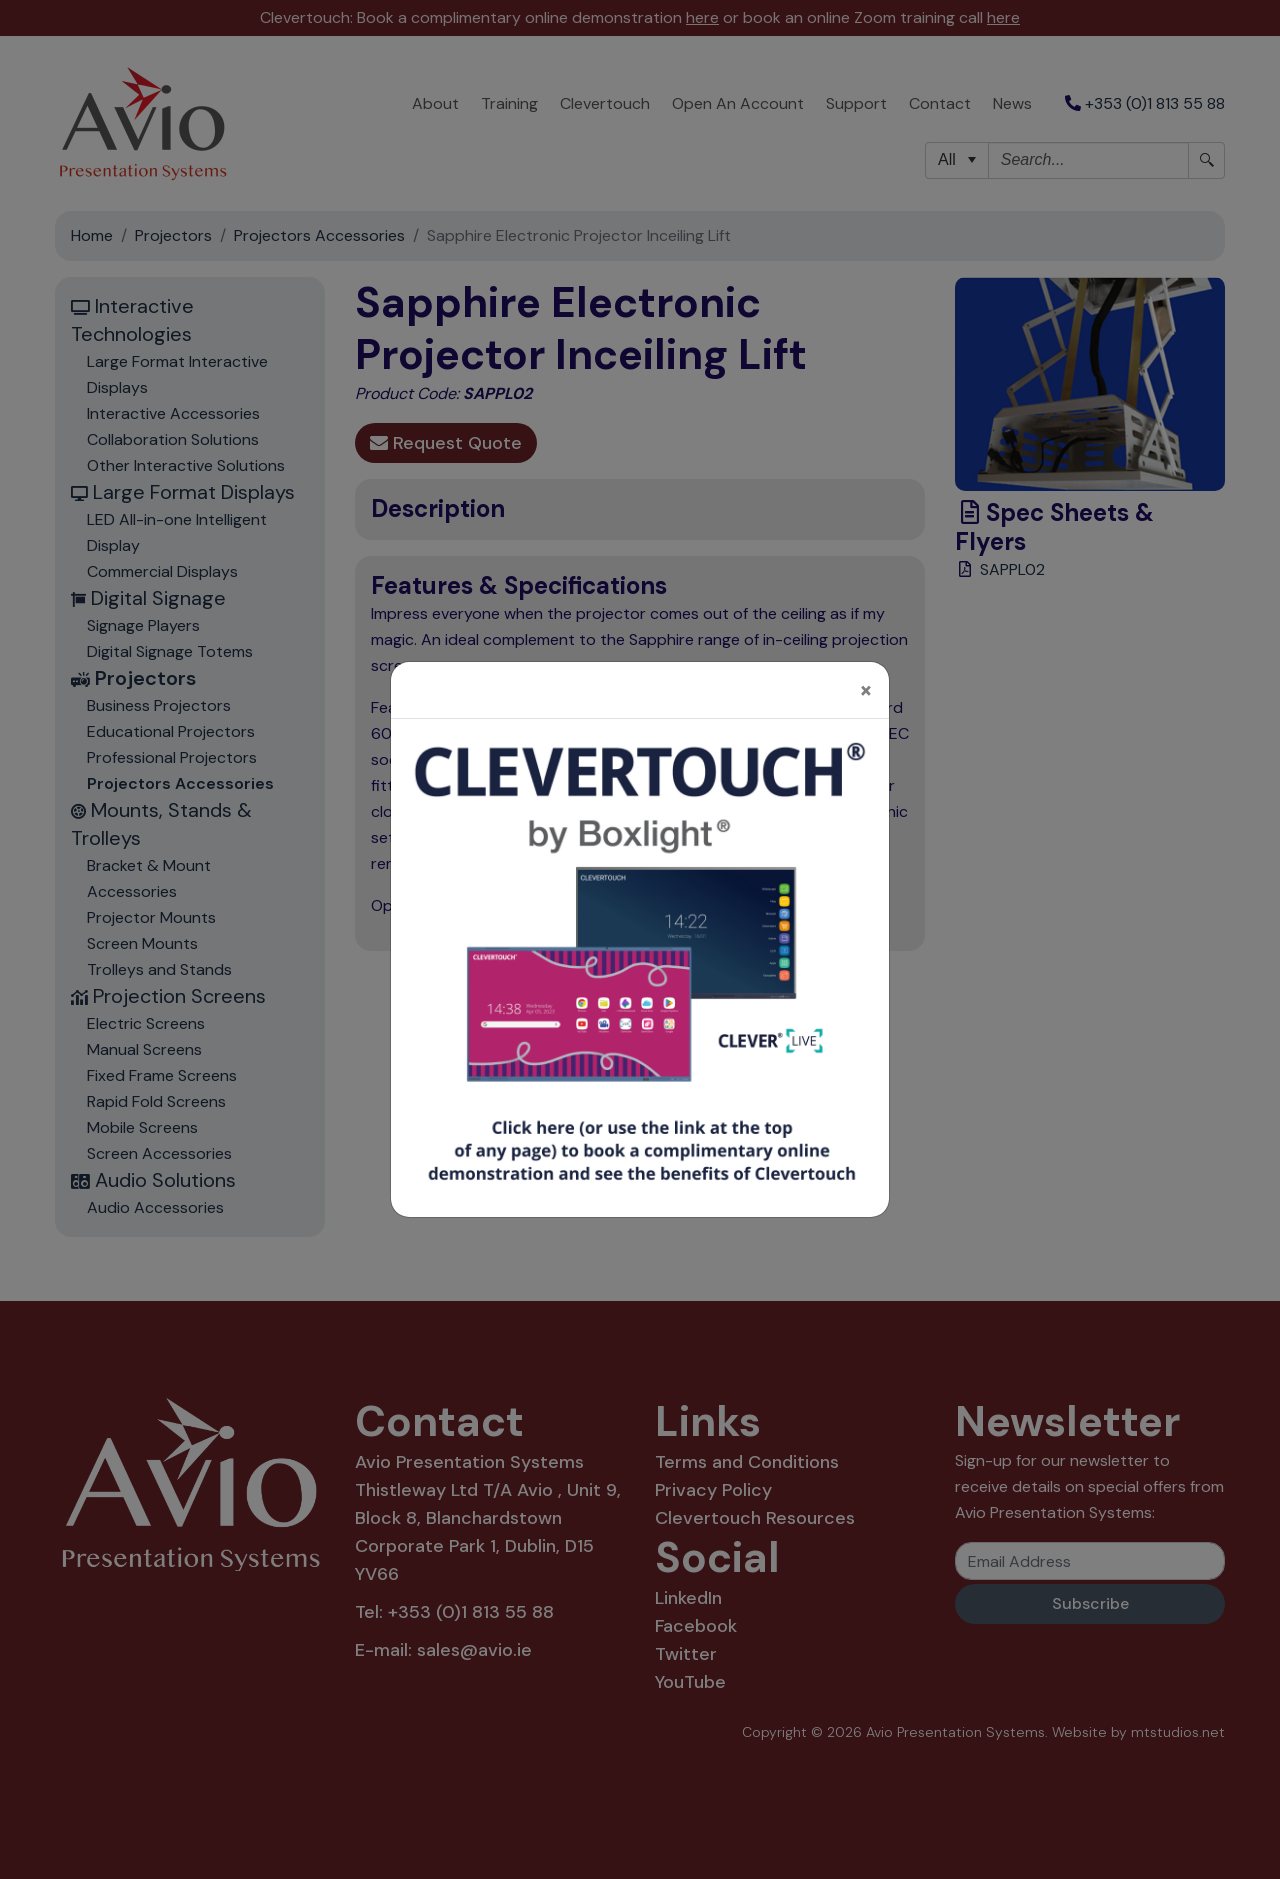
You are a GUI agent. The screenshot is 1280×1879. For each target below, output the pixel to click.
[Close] (866, 649)
